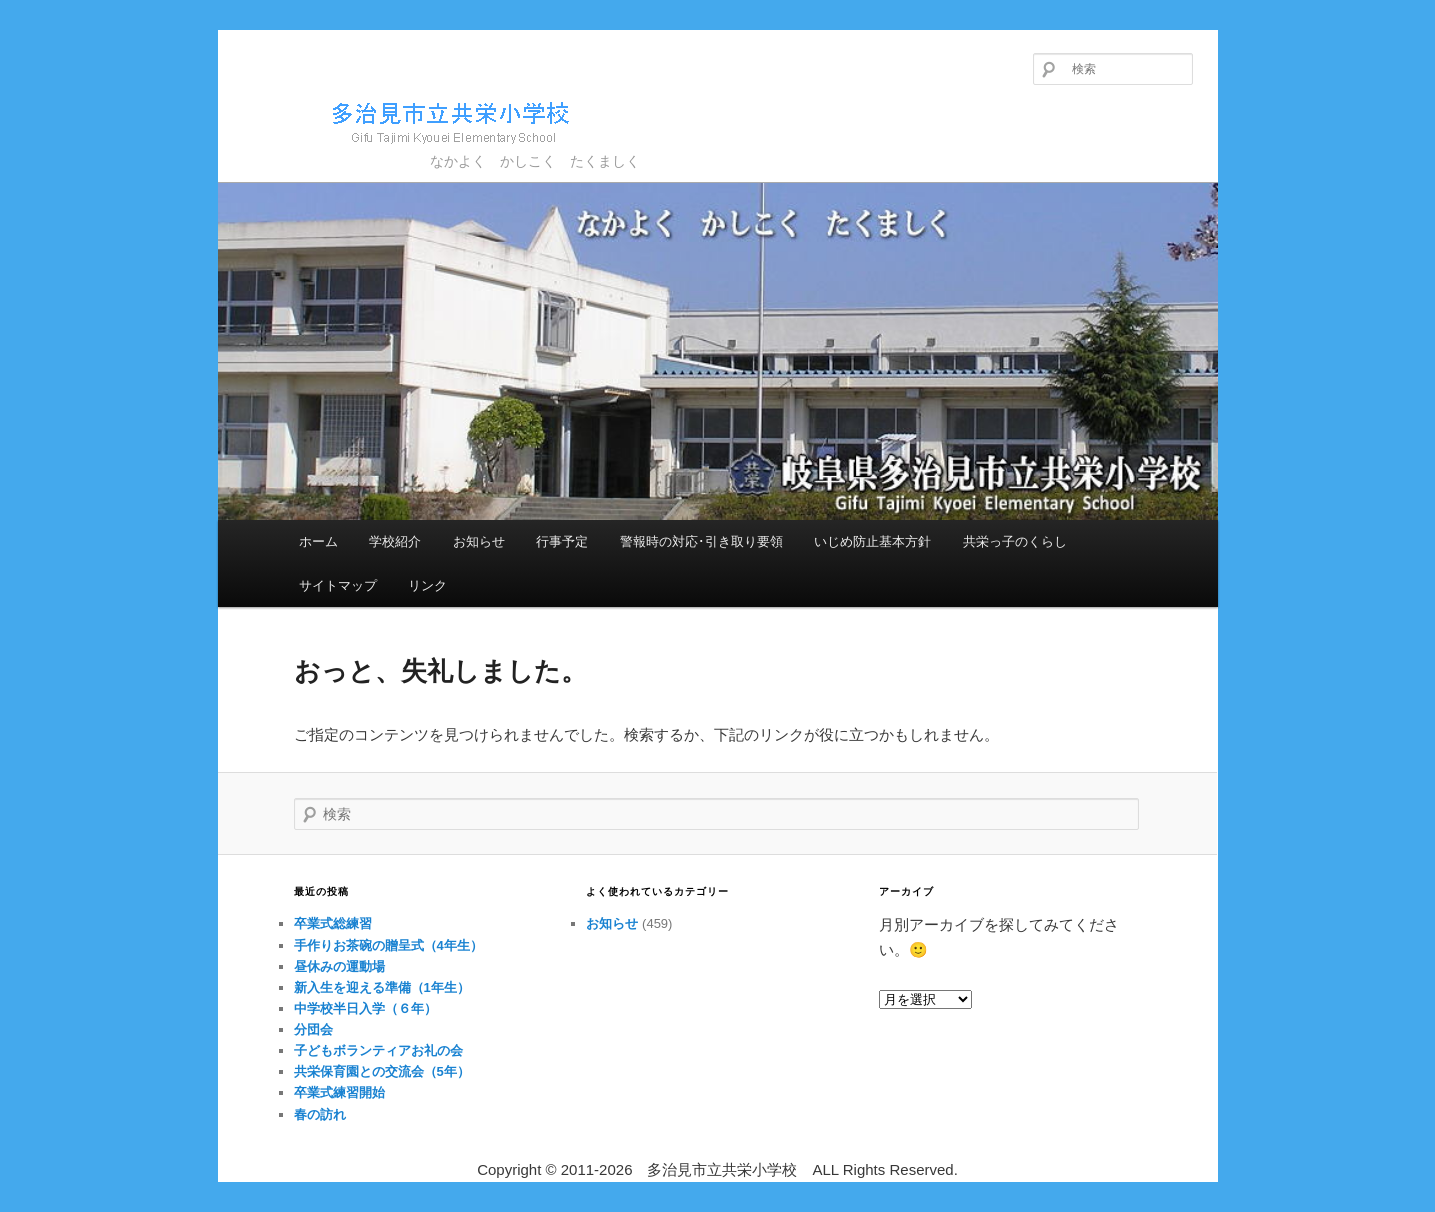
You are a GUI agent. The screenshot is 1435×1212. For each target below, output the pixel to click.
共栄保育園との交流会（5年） (382, 1071)
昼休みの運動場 (339, 966)
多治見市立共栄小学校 (413, 119)
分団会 (313, 1029)
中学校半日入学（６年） (365, 1008)
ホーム (318, 541)
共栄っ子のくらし (1015, 541)
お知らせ (479, 541)
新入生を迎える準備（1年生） (382, 987)
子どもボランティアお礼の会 (378, 1050)
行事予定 (562, 541)
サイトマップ (338, 585)
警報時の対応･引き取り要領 (701, 541)
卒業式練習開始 (339, 1092)
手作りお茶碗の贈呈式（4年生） (388, 945)
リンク (427, 585)
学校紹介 (395, 541)
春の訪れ (320, 1114)
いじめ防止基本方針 (872, 541)
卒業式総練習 (333, 923)
